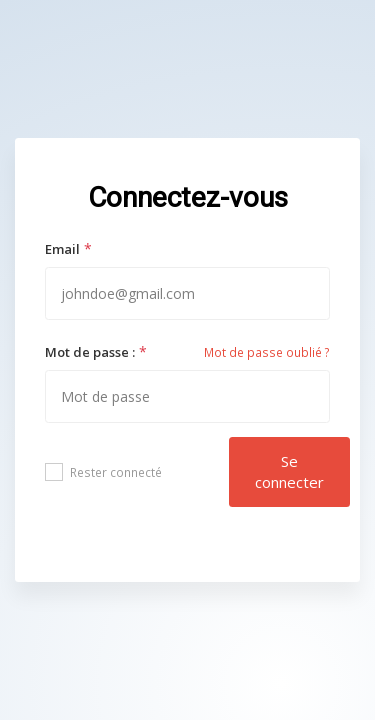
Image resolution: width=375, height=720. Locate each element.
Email (62, 249)
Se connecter (289, 471)
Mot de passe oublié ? (267, 352)
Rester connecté (103, 472)
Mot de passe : (90, 352)
